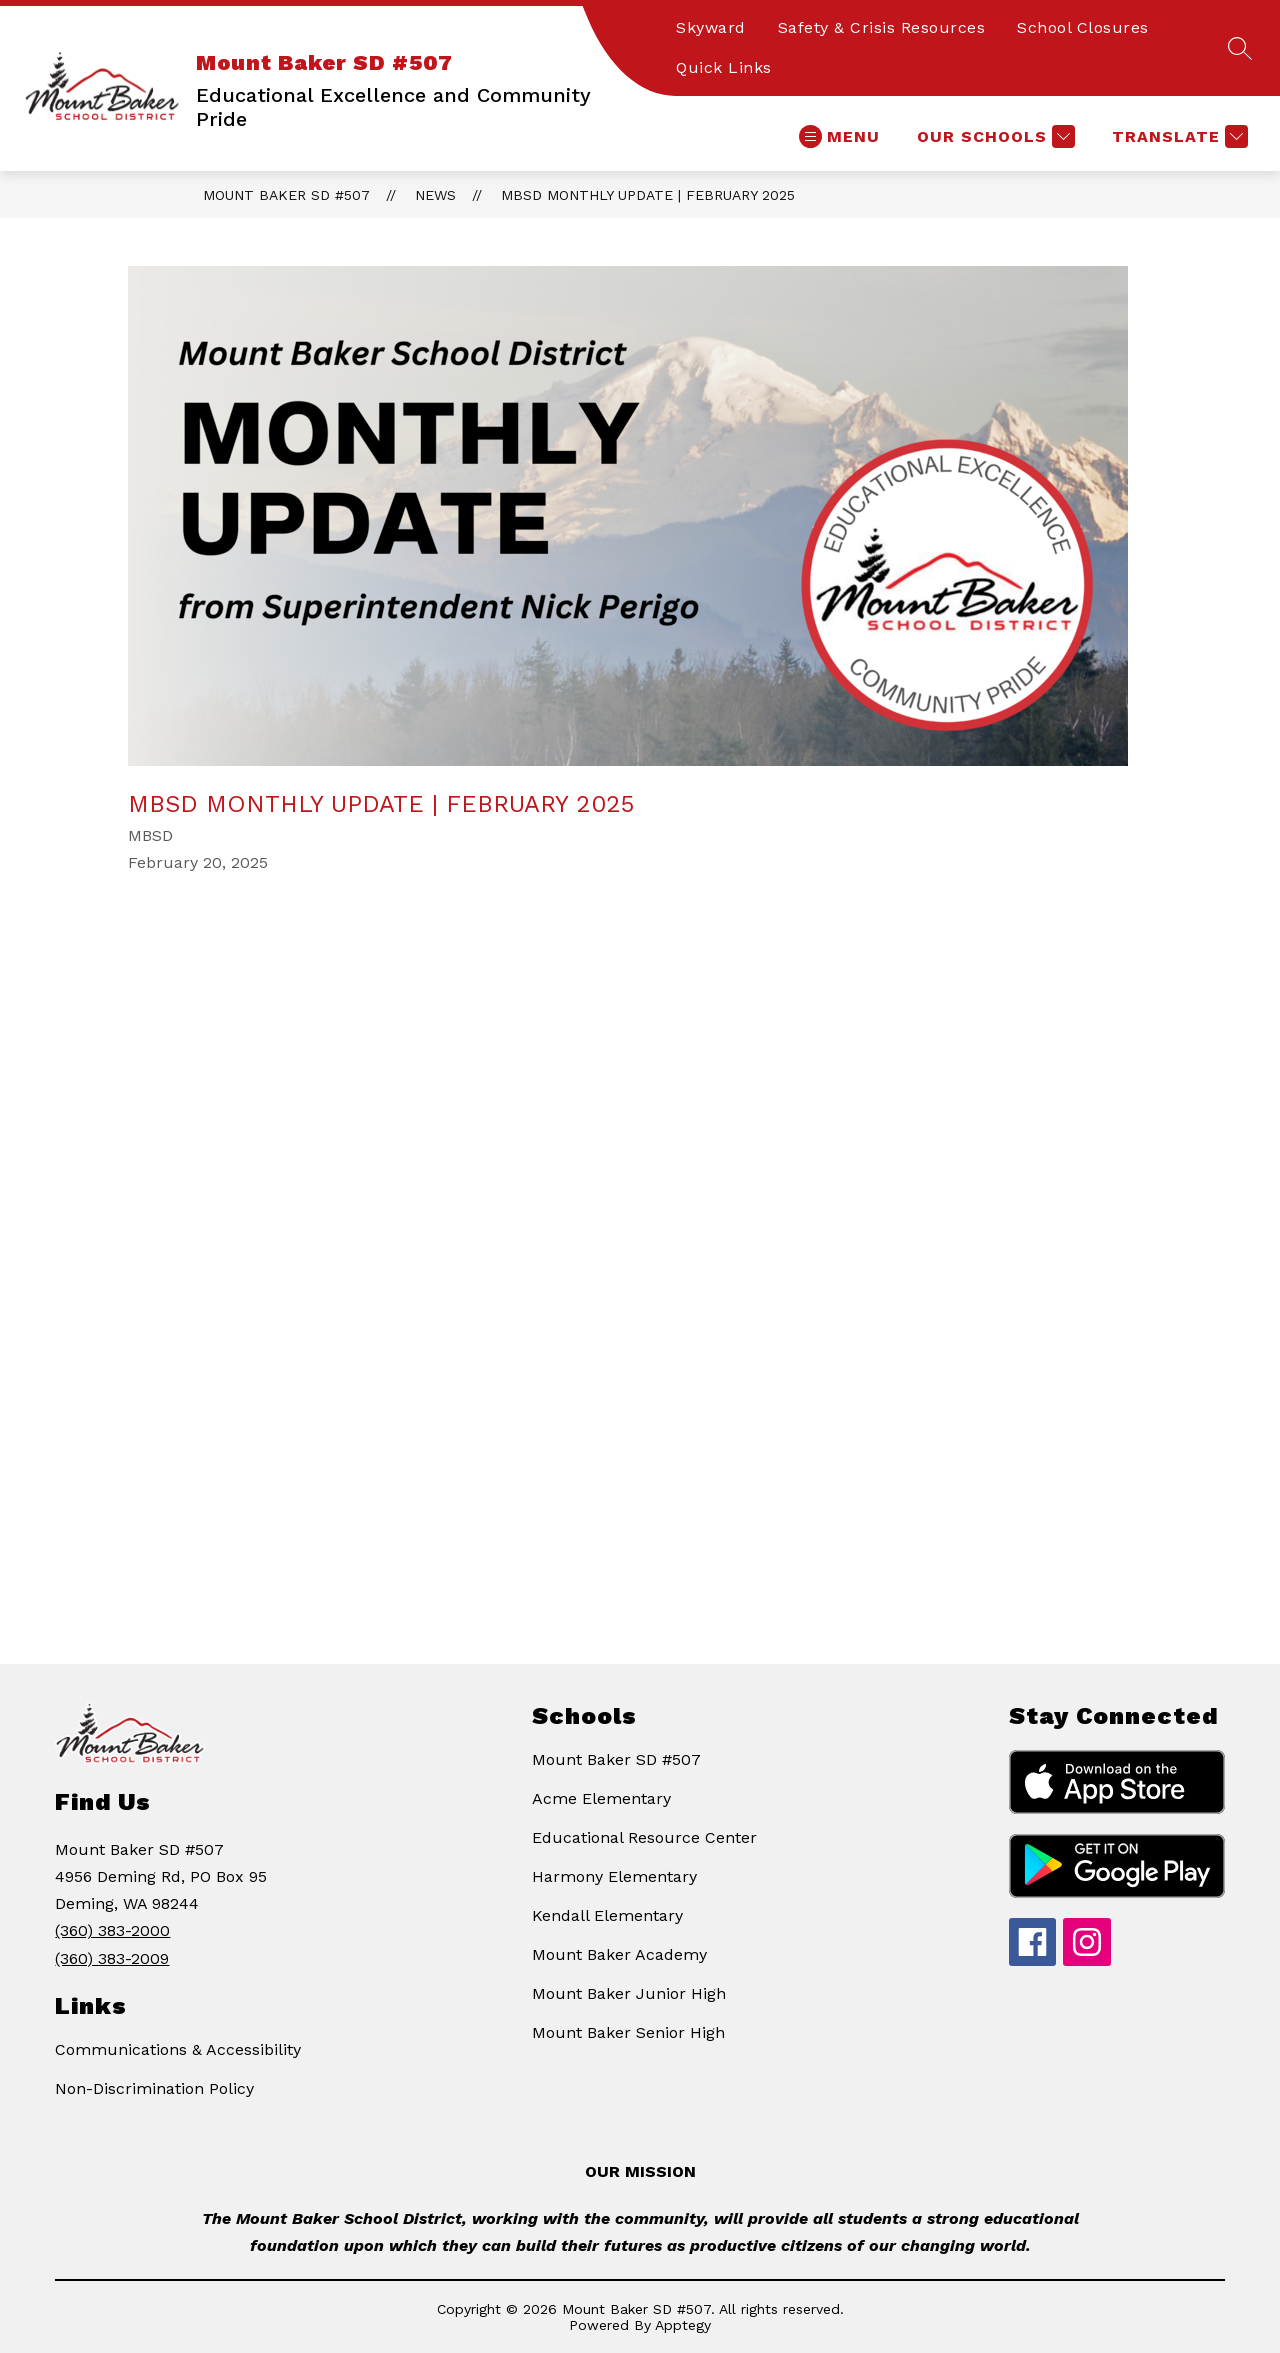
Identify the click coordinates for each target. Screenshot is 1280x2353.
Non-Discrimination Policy (154, 2088)
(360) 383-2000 (112, 1930)
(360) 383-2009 (112, 1958)
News (435, 195)
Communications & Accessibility (178, 2049)
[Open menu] (839, 136)
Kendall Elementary (607, 1915)
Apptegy (683, 2325)
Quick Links (724, 67)
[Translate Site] (1177, 136)
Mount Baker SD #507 (286, 195)
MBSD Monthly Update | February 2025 (648, 195)
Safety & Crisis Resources (882, 27)
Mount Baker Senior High (628, 2032)
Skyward (711, 27)
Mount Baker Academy (619, 1954)
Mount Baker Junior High (629, 1993)
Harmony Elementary (614, 1876)
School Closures (1083, 27)
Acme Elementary (601, 1798)
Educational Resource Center (644, 1837)
